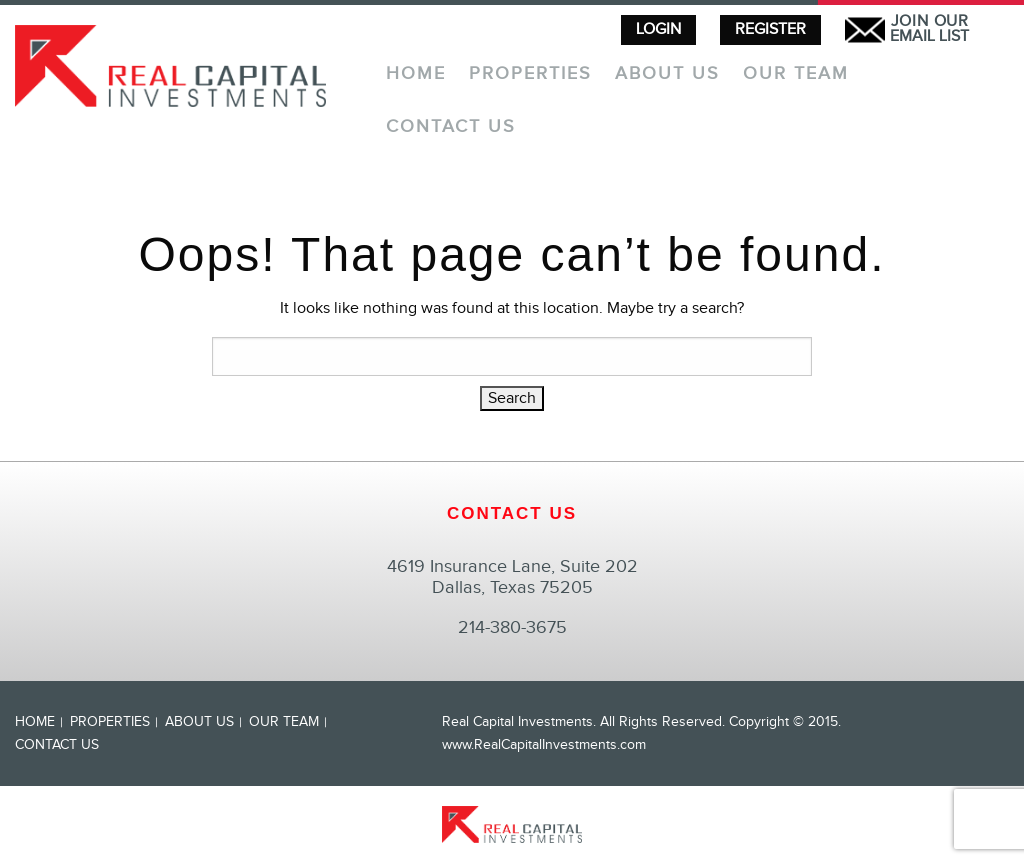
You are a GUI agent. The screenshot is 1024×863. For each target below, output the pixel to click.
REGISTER (770, 29)
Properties (530, 74)
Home (416, 74)
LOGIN (658, 29)
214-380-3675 (512, 627)
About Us (667, 74)
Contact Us (451, 127)
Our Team (796, 74)
